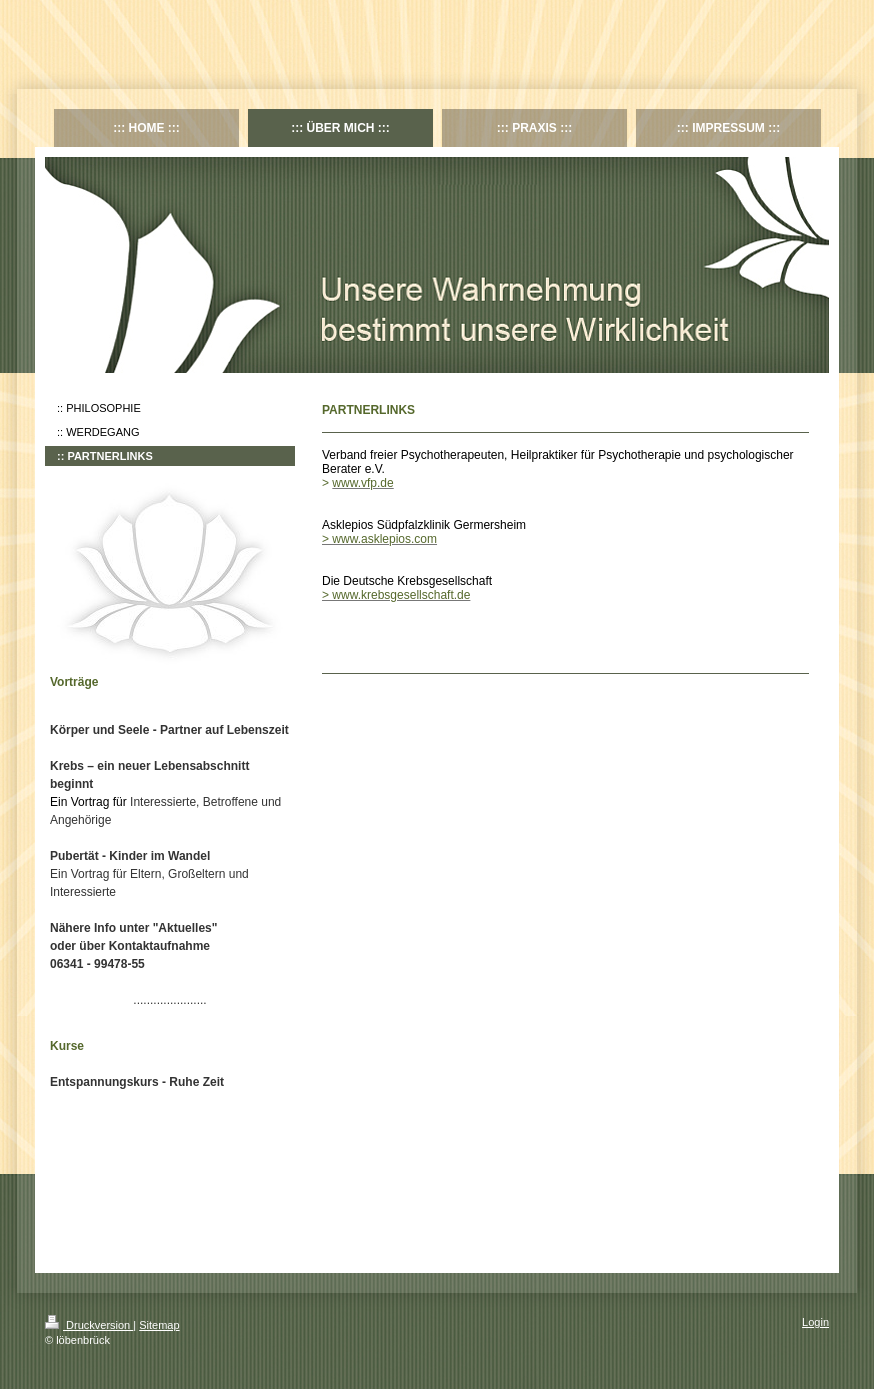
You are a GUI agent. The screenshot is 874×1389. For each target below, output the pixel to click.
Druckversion (89, 1325)
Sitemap (159, 1325)
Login (815, 1322)
